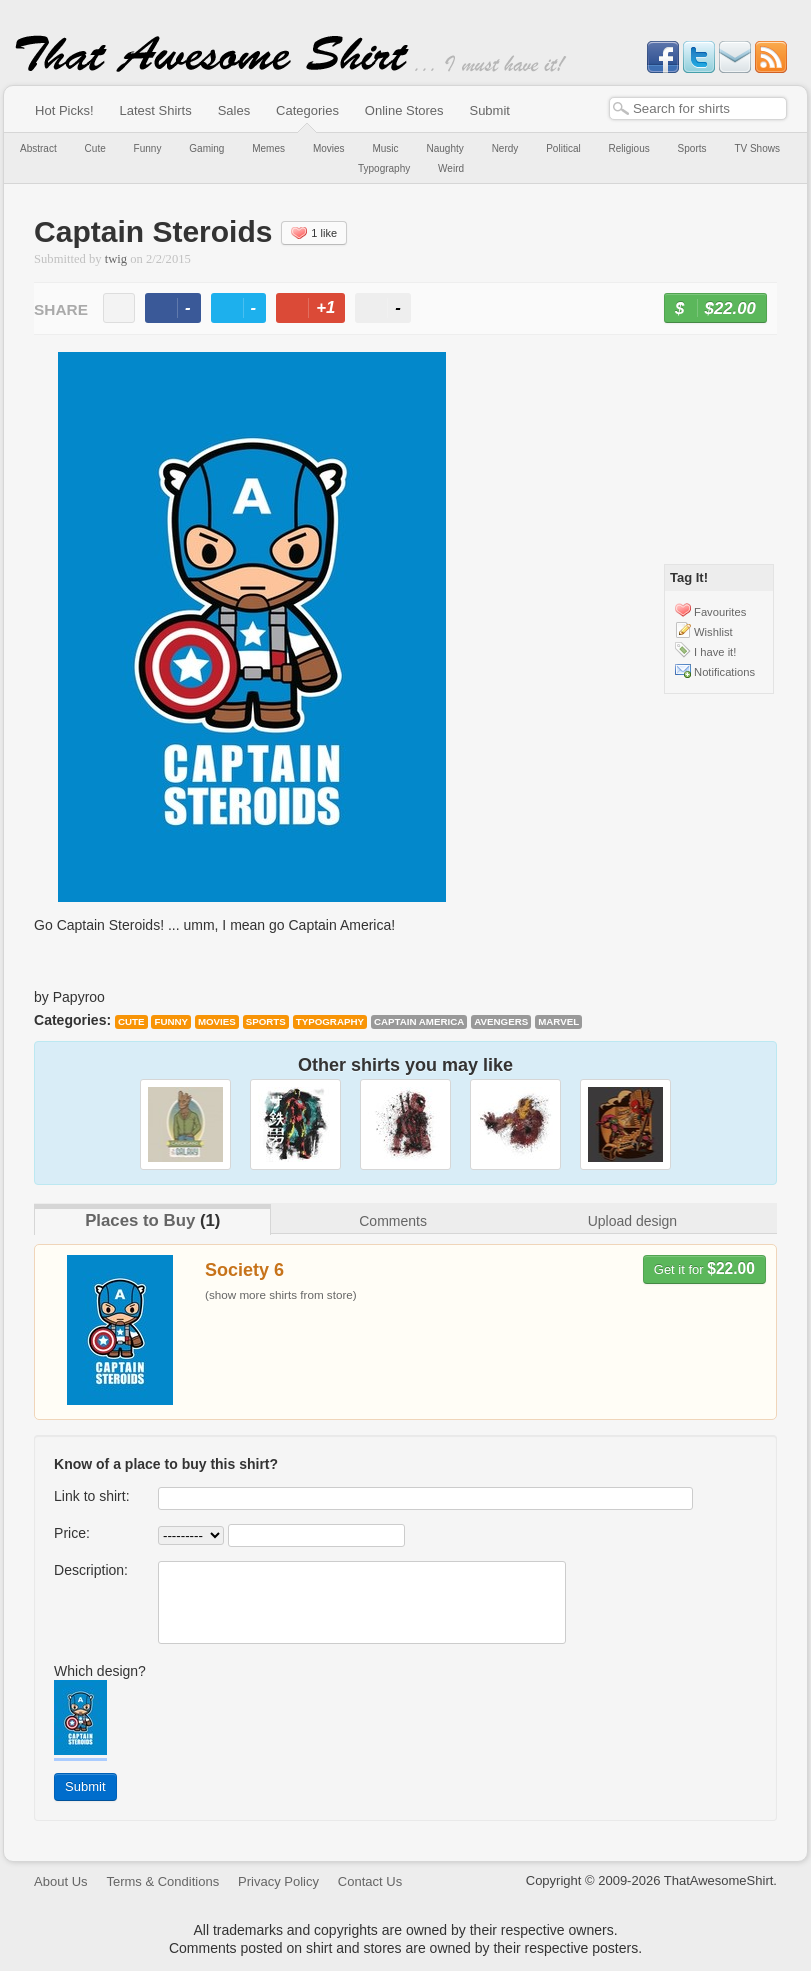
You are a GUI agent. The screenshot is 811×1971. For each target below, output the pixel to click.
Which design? (100, 1671)
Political (563, 148)
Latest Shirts (155, 110)
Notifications (724, 672)
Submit (489, 110)
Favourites (720, 612)
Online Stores (404, 110)
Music (385, 148)
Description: (91, 1570)
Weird (451, 168)
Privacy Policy (278, 1881)
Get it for (704, 1268)
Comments (393, 1221)
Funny (148, 148)
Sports (692, 148)
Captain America (419, 1021)
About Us (60, 1881)
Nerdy (505, 148)
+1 (319, 310)
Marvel (558, 1021)
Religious (629, 148)
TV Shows (757, 148)
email (119, 308)
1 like (314, 233)
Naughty (444, 148)
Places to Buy (140, 1220)
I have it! (715, 652)
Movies (329, 148)
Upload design (633, 1221)
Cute (95, 148)
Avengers (501, 1021)
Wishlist (713, 632)
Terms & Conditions (162, 1881)
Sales (234, 110)
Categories (307, 110)
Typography (384, 168)
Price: (72, 1533)
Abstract (38, 148)
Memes (268, 148)
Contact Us (370, 1881)
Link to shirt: (91, 1496)
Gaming (206, 148)
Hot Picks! (64, 110)
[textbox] (698, 108)
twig (116, 259)
